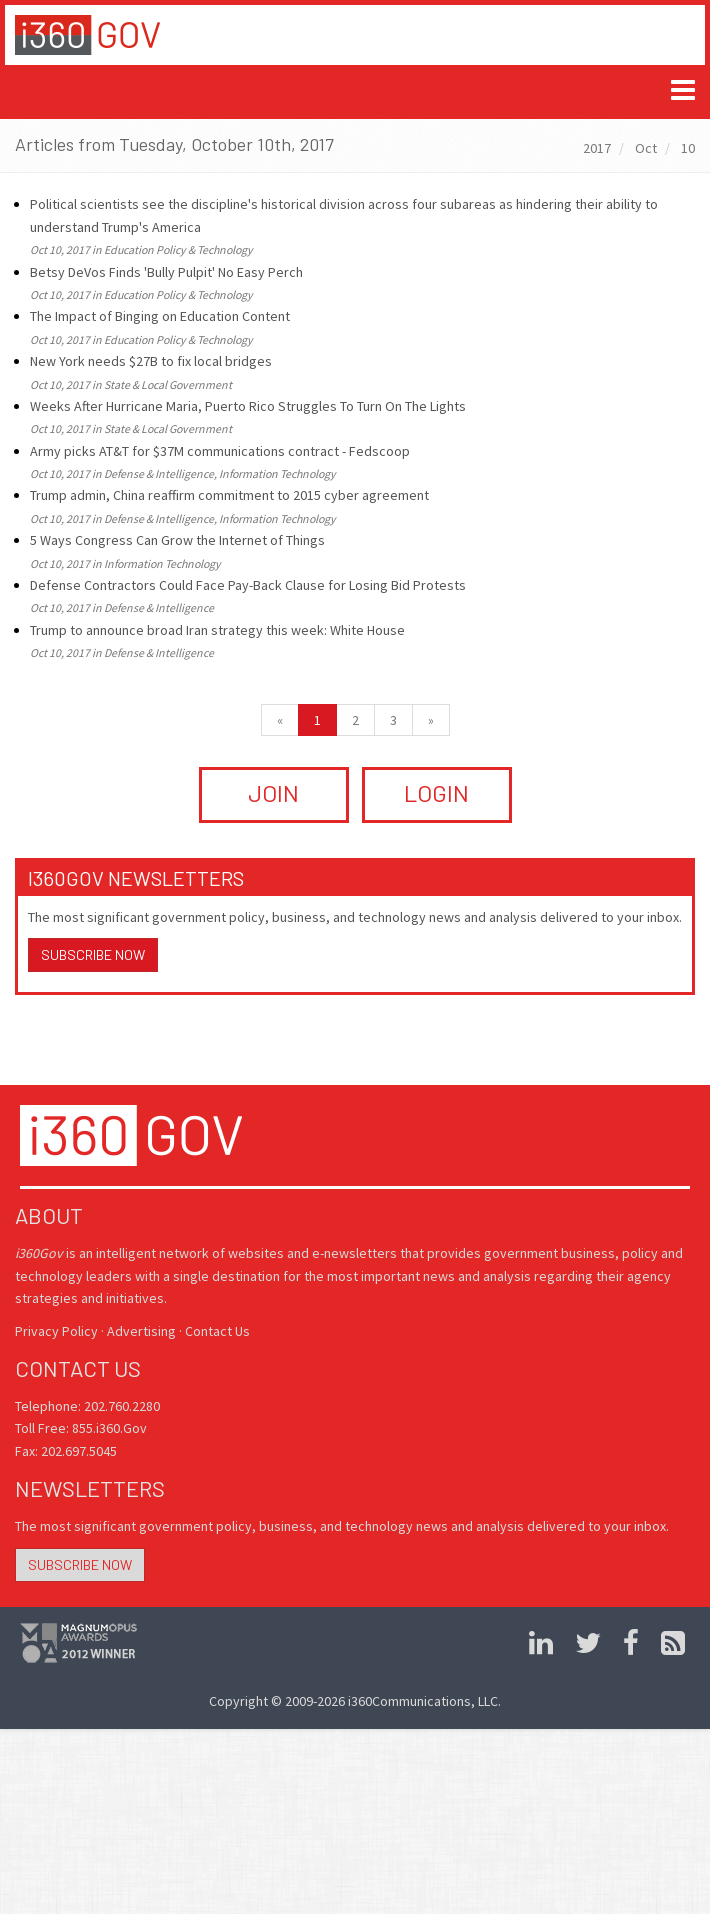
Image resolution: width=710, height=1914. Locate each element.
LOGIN (436, 792)
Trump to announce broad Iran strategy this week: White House (217, 630)
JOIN (273, 792)
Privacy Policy (56, 1331)
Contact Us (217, 1331)
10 (688, 148)
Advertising (141, 1331)
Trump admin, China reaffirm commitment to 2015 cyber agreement (229, 495)
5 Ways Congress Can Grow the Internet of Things (177, 540)
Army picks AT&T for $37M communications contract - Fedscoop (220, 451)
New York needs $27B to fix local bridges (151, 361)
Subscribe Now (93, 954)
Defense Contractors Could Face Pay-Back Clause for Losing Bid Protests (248, 585)
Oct (646, 148)
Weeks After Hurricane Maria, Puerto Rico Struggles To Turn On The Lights (248, 406)
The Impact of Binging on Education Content (160, 316)
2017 (597, 148)
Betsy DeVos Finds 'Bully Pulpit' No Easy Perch (166, 272)
